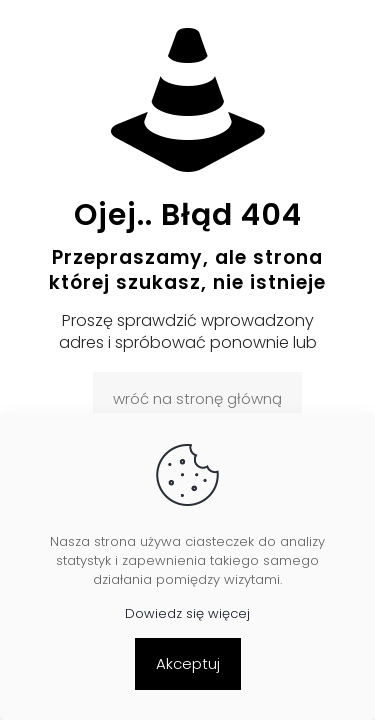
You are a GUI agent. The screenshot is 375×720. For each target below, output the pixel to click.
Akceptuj (188, 663)
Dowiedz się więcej (187, 613)
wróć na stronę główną (197, 398)
